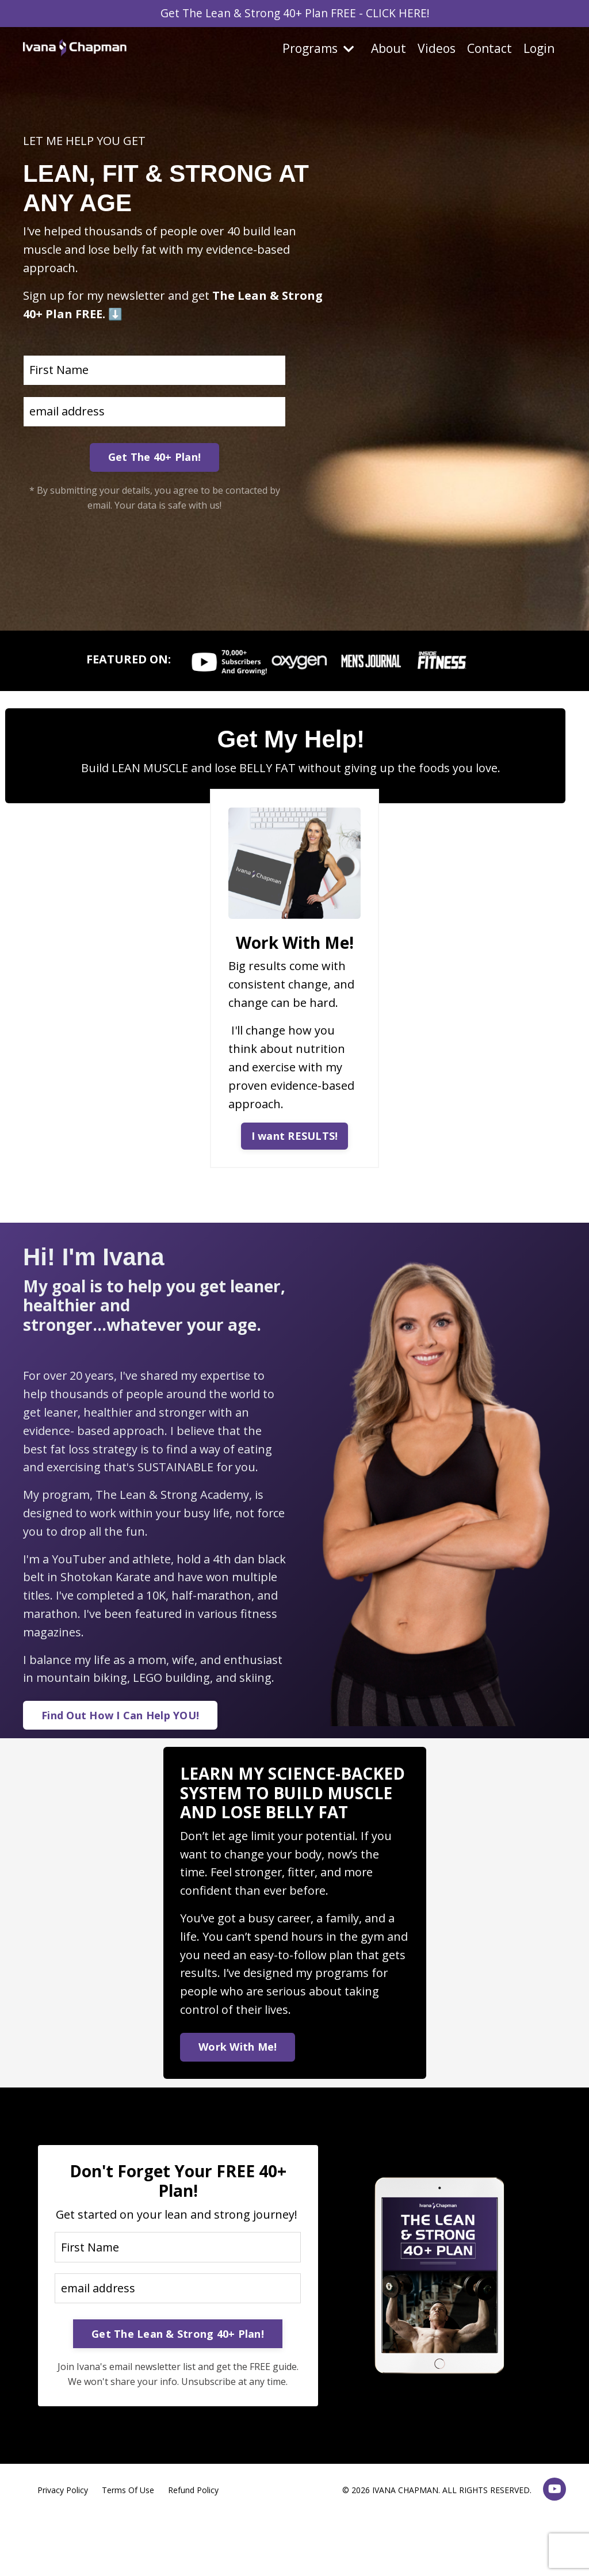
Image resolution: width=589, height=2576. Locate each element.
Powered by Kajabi (531, 2546)
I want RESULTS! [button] (294, 1136)
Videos (437, 49)
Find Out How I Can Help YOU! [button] (120, 1717)
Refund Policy (193, 2513)
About (388, 49)
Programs (318, 49)
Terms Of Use (128, 2513)
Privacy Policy (62, 2513)
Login (538, 49)
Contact (489, 49)
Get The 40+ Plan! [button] (154, 457)
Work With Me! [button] (238, 2050)
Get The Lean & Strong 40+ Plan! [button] (177, 2357)
